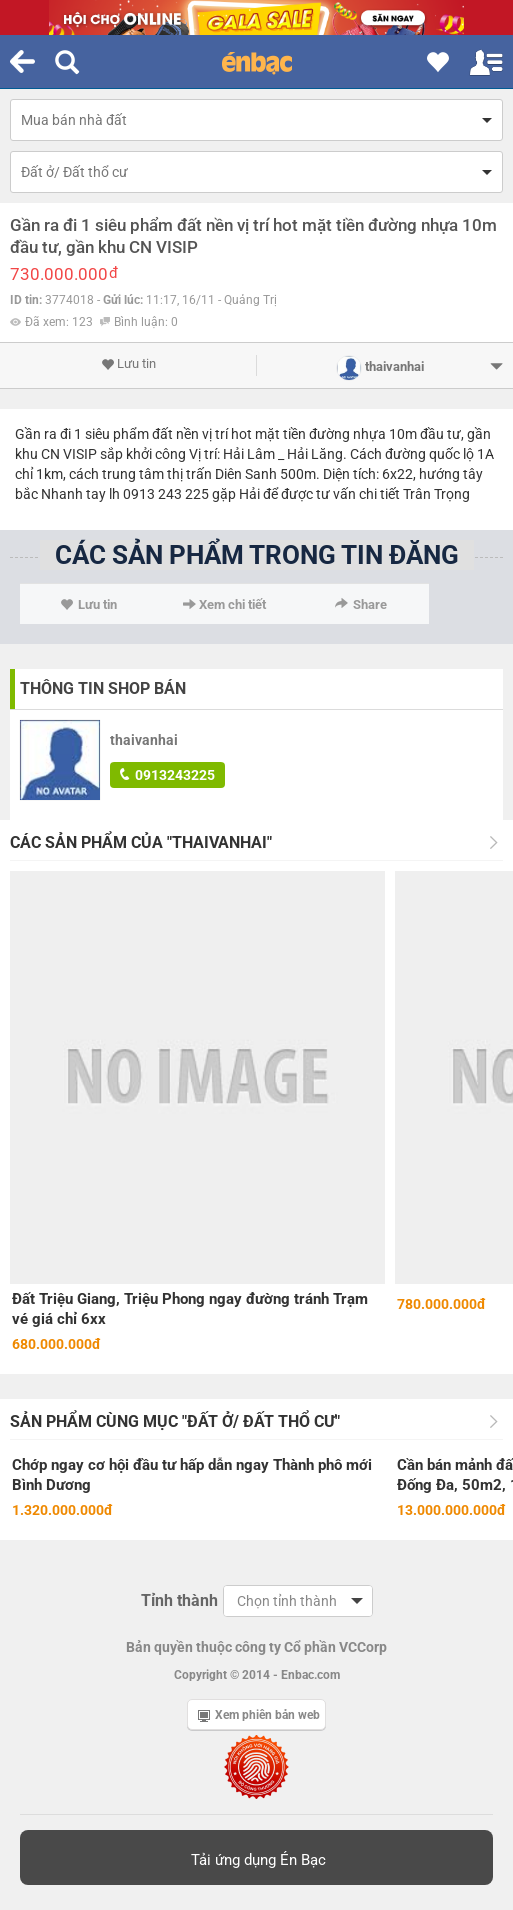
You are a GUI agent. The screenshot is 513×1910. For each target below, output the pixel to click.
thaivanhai (144, 740)
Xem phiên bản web (259, 1715)
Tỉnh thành (179, 1600)
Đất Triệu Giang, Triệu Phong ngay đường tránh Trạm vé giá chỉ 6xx (190, 1309)
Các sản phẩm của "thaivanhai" (141, 842)
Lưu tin (128, 364)
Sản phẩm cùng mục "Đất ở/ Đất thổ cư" (175, 1421)
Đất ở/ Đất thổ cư (74, 172)
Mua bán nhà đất (74, 120)
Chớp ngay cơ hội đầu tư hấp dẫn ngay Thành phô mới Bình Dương (192, 1475)
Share (361, 604)
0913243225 (167, 775)
